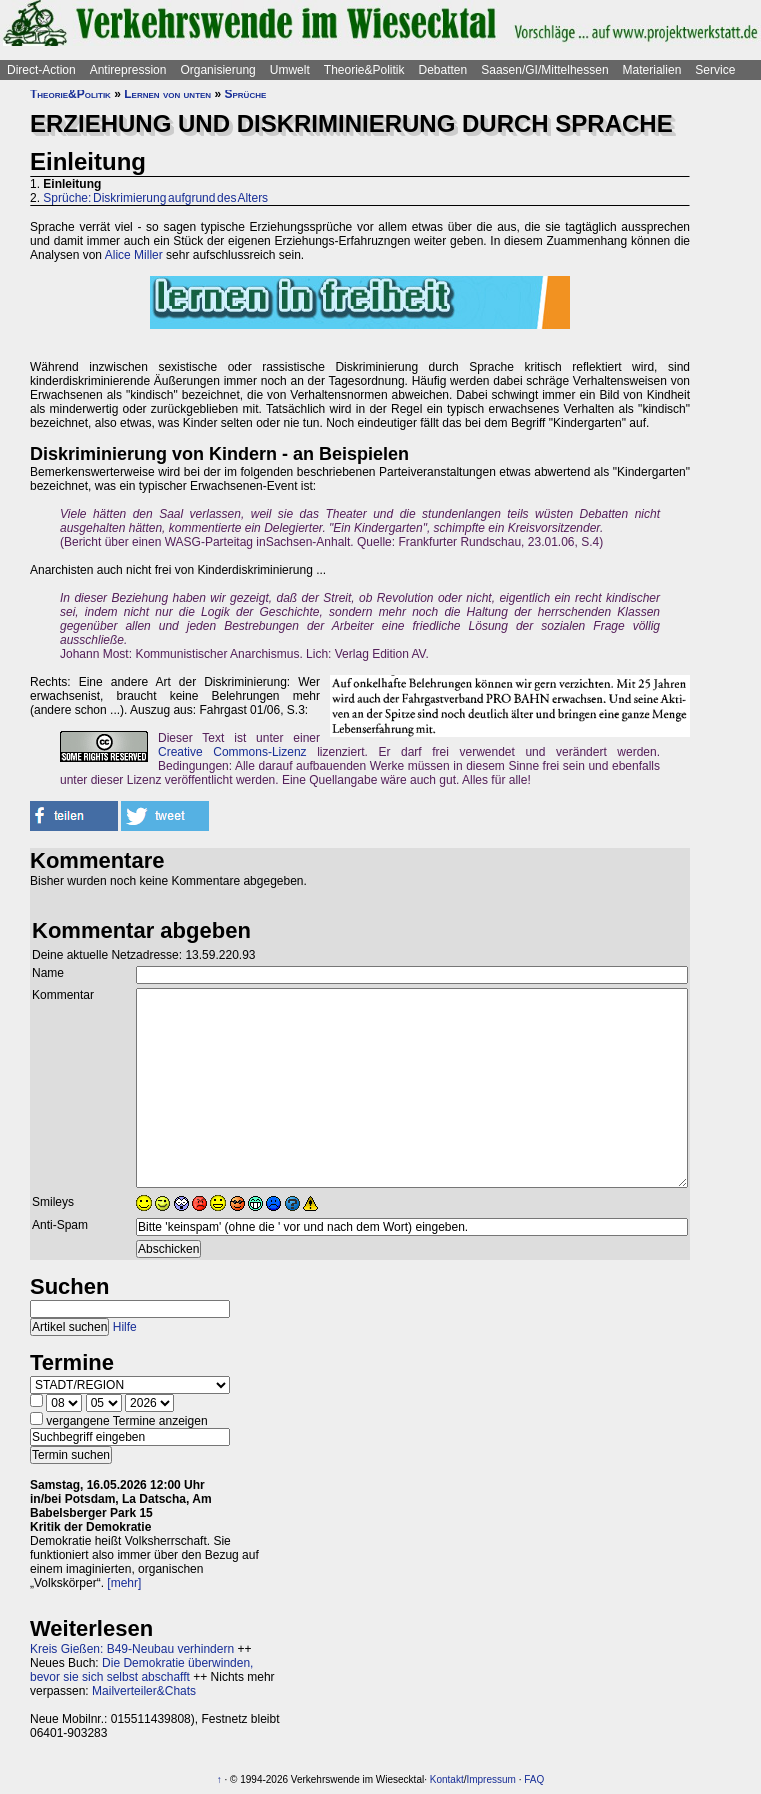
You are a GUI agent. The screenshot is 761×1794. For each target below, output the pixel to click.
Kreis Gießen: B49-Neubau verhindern (132, 1649)
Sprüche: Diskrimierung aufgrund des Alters (155, 198)
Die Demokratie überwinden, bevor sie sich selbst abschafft (141, 1670)
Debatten (443, 70)
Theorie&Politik (364, 70)
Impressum (490, 1779)
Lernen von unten (167, 94)
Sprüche (245, 94)
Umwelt (290, 70)
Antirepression (128, 70)
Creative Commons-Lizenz (232, 752)
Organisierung (217, 70)
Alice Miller (134, 255)
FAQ (534, 1779)
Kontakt (447, 1779)
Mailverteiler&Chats (144, 1691)
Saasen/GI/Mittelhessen (544, 70)
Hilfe (125, 1327)
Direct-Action (41, 70)
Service (715, 70)
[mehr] (124, 1583)
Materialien (652, 70)
